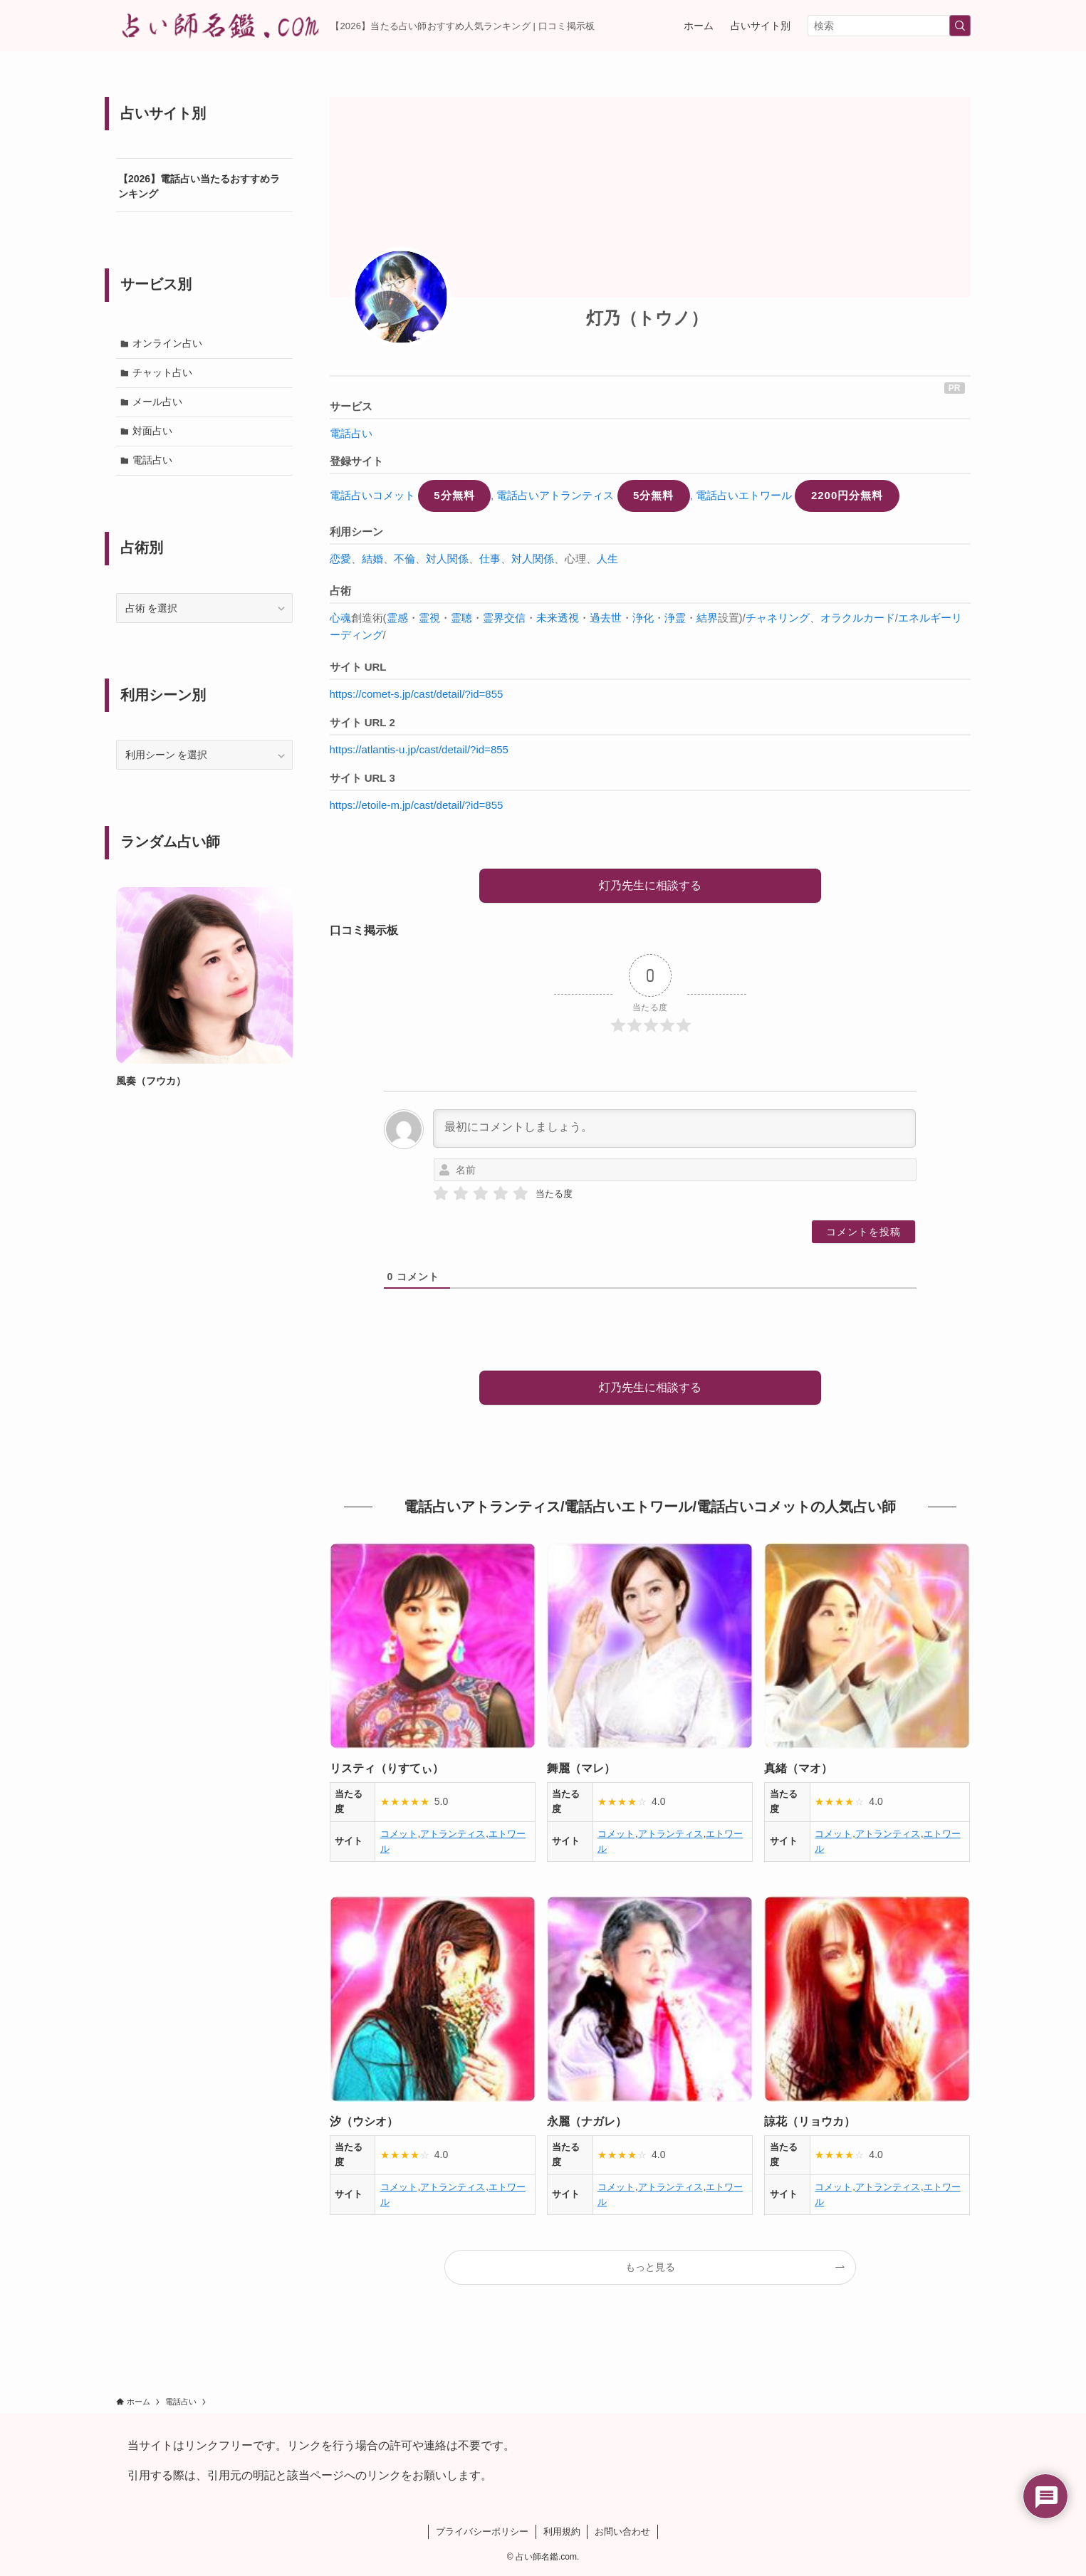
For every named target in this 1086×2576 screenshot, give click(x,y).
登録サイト (356, 461)
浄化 (643, 618)
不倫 (404, 559)
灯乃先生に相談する (650, 885)
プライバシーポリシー (482, 2531)
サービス (351, 406)
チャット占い (163, 373)
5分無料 (454, 495)
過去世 (606, 618)
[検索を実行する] (960, 25)
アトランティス (452, 1833)
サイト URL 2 (362, 722)
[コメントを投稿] (863, 1231)
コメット (398, 1833)
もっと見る (650, 2267)
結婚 (372, 559)
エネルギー (924, 618)
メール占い (158, 402)
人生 (607, 559)
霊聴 (461, 618)
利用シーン (356, 531)
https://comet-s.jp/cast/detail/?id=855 (416, 694)
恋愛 (340, 559)
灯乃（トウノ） (647, 318)
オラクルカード (857, 618)
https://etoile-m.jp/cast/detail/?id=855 (416, 805)
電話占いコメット (372, 495)
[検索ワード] (889, 25)
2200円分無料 (847, 495)
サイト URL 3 (362, 778)
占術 (340, 591)
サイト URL (358, 667)
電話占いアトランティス (555, 495)
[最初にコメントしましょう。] (674, 1128)
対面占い (153, 432)
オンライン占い (168, 343)
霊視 (429, 618)
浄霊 (675, 618)
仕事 (490, 559)
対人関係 (447, 559)
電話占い (351, 433)
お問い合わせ (622, 2531)
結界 (707, 618)
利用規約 (561, 2531)
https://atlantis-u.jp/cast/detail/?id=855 (419, 749)
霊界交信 (504, 618)
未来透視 (557, 618)
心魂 (340, 618)
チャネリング (778, 618)
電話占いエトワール (744, 495)
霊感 (397, 618)
